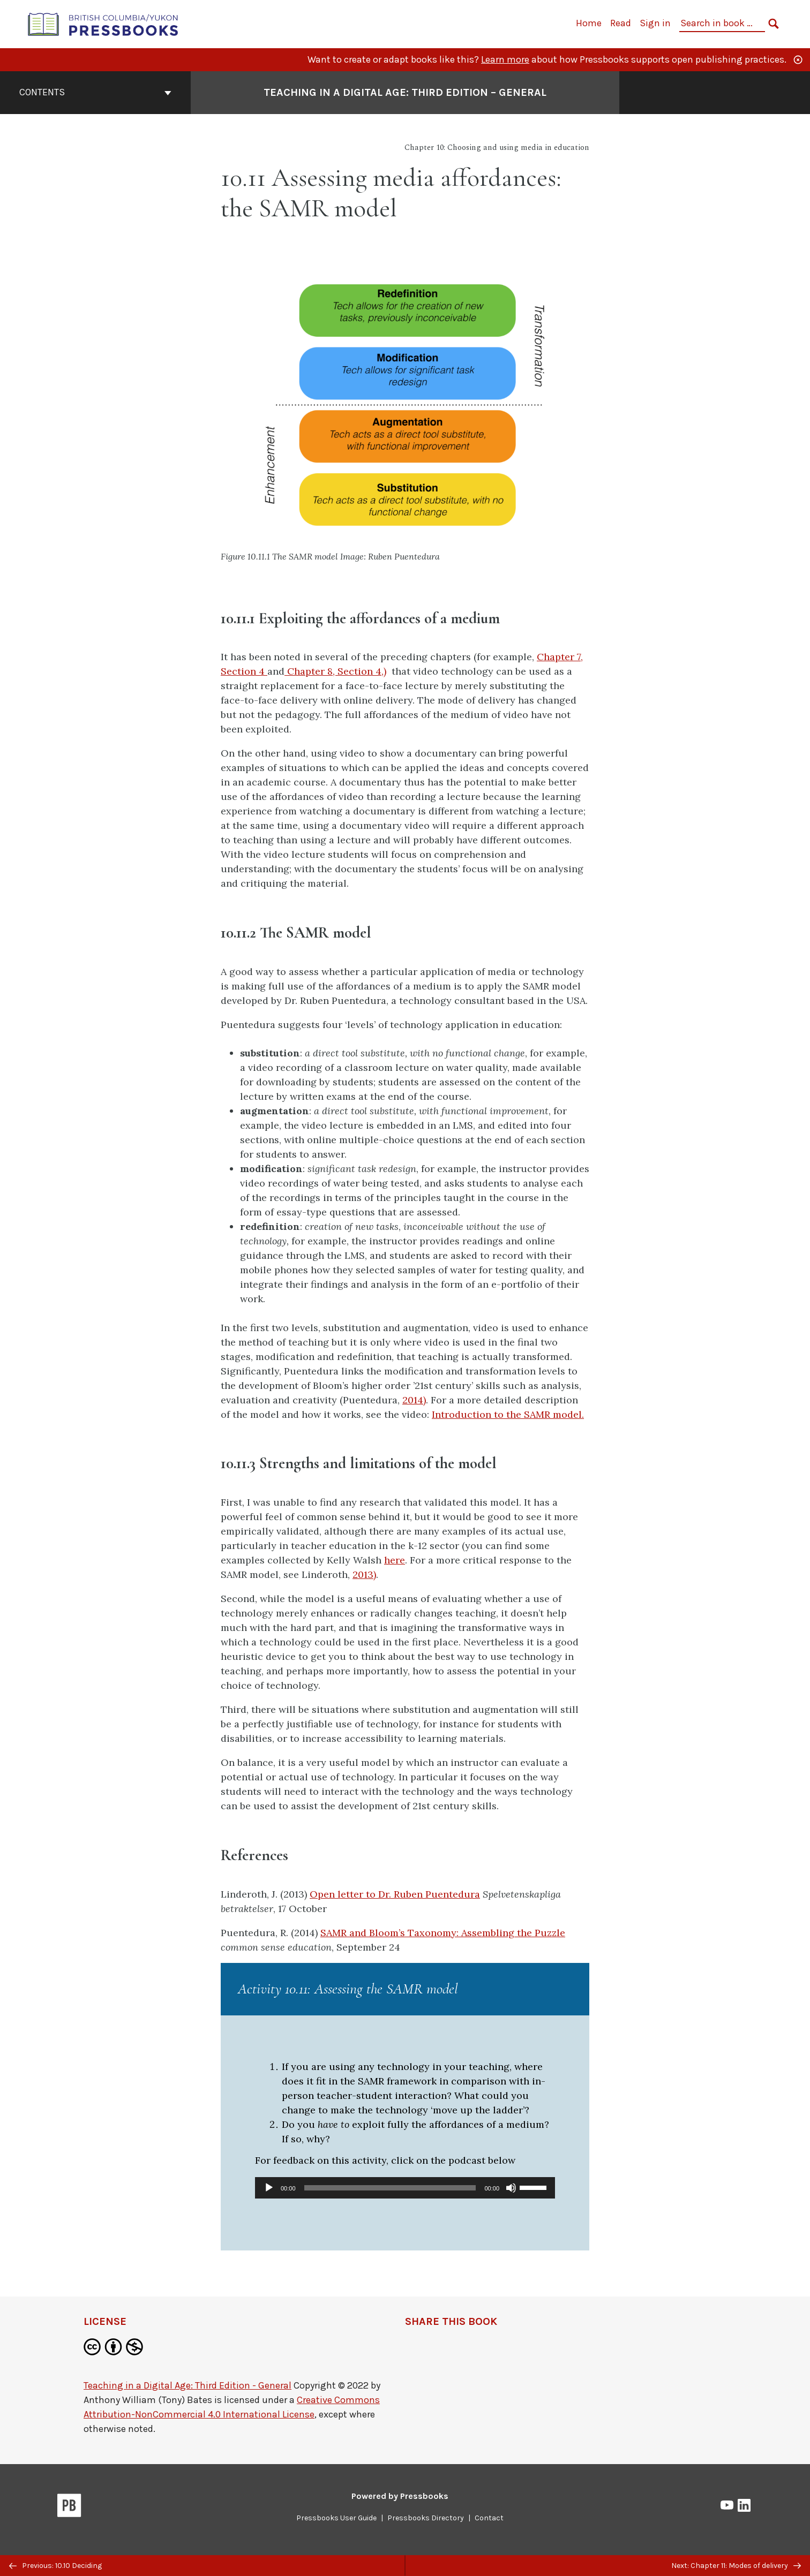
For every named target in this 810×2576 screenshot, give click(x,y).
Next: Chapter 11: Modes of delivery (736, 2565)
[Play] (269, 2187)
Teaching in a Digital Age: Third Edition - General (187, 2385)
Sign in (655, 23)
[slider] (390, 2187)
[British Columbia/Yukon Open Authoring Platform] (103, 23)
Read (620, 23)
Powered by (399, 2496)
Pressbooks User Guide (336, 2517)
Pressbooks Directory (425, 2517)
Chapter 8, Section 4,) (335, 671)
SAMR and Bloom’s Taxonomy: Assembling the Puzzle (442, 1933)
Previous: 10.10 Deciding (55, 2565)
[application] (405, 2188)
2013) (364, 1574)
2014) (414, 1400)
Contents (95, 92)
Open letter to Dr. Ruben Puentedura (395, 1894)
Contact (489, 2517)
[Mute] (511, 2187)
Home (589, 23)
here (394, 1560)
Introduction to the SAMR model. (508, 1414)
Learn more (505, 59)
